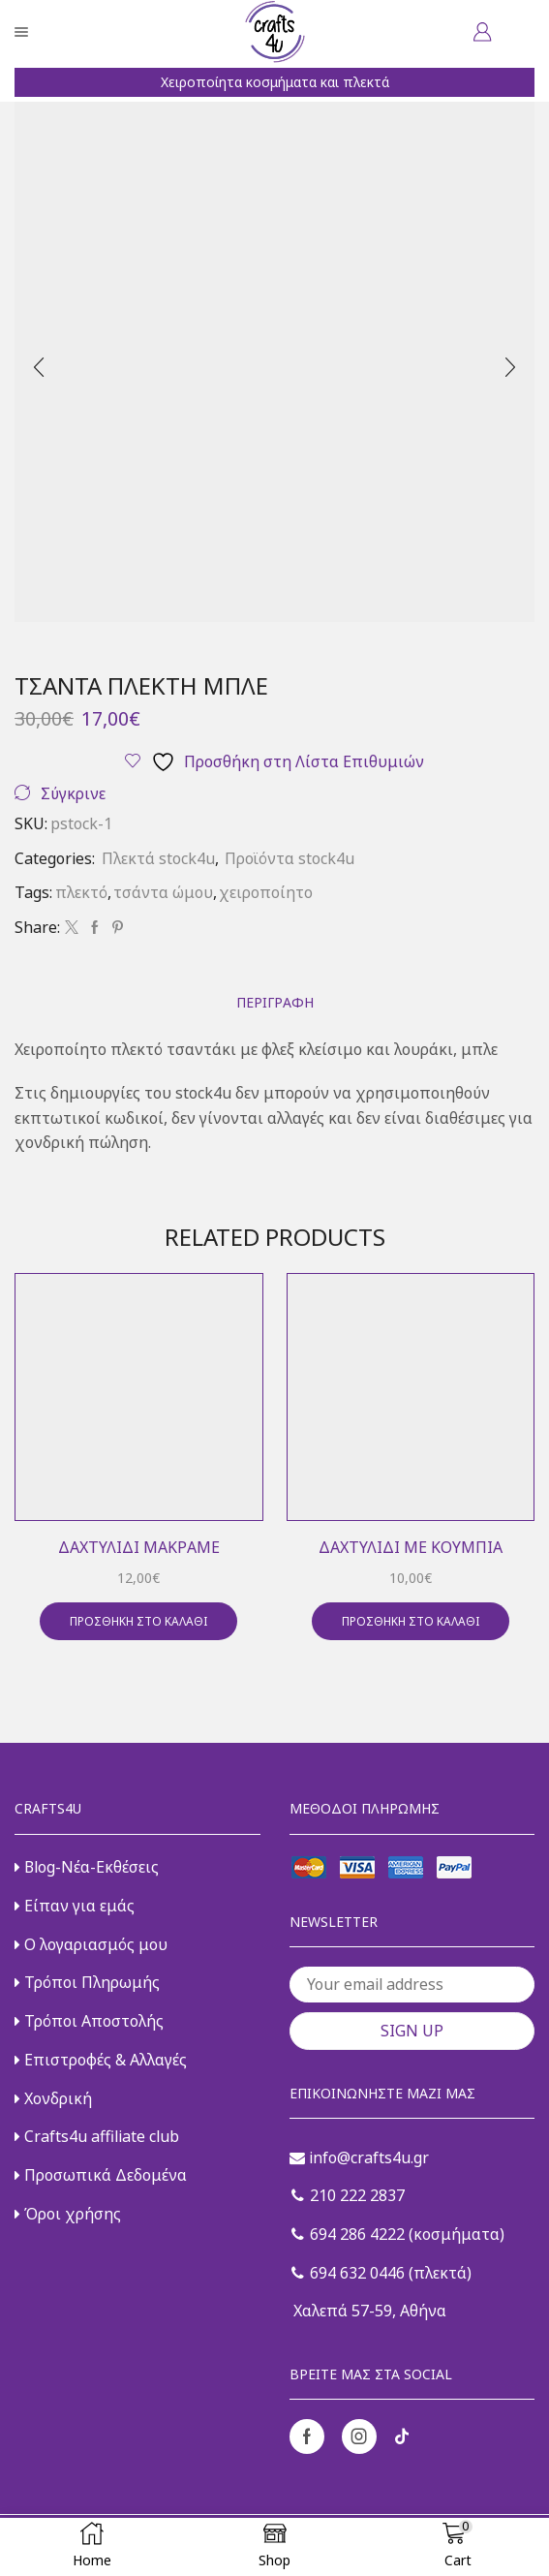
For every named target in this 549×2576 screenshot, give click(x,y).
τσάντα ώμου (163, 892)
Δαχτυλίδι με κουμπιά (411, 1547)
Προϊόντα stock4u (289, 858)
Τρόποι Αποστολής (89, 2021)
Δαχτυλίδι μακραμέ (139, 1547)
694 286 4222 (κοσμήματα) (397, 2234)
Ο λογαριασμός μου (91, 1944)
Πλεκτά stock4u (158, 858)
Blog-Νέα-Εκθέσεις (87, 1867)
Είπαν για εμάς (75, 1905)
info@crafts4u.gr (359, 2157)
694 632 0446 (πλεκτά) (381, 2272)
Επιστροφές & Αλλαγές (101, 2059)
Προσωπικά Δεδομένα (101, 2175)
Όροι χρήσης (68, 2213)
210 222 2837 (348, 2195)
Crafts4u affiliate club (97, 2136)
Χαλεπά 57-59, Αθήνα (368, 2310)
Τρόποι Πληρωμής (87, 1982)
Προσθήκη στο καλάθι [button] (138, 1621)
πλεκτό (81, 892)
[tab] (275, 1002)
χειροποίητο (266, 892)
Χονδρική (53, 2098)
